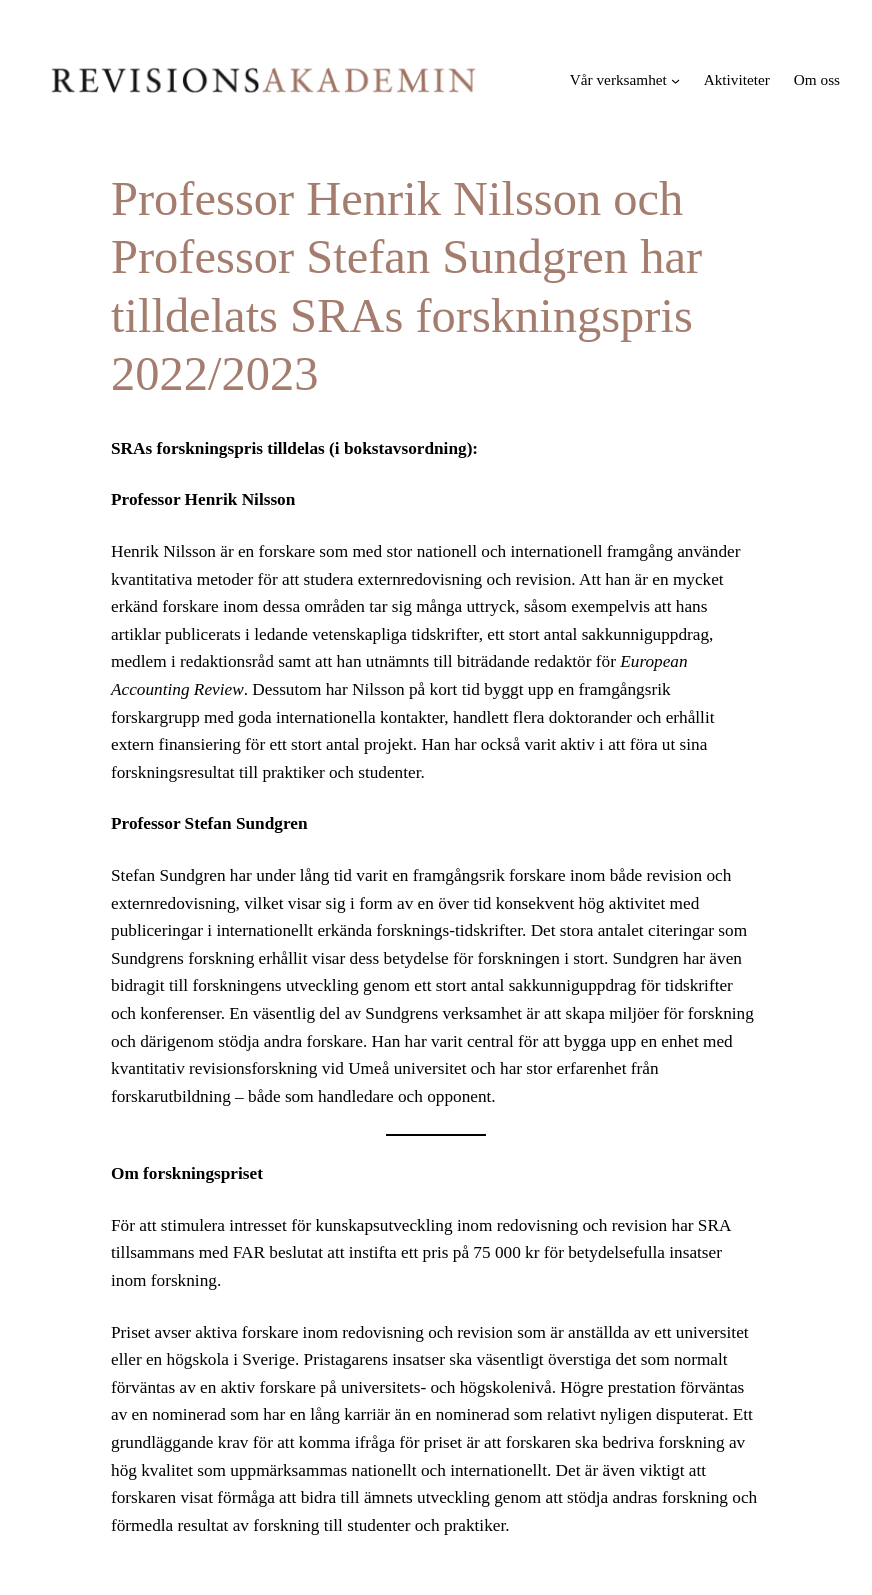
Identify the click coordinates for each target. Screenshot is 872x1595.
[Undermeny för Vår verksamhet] (675, 80)
